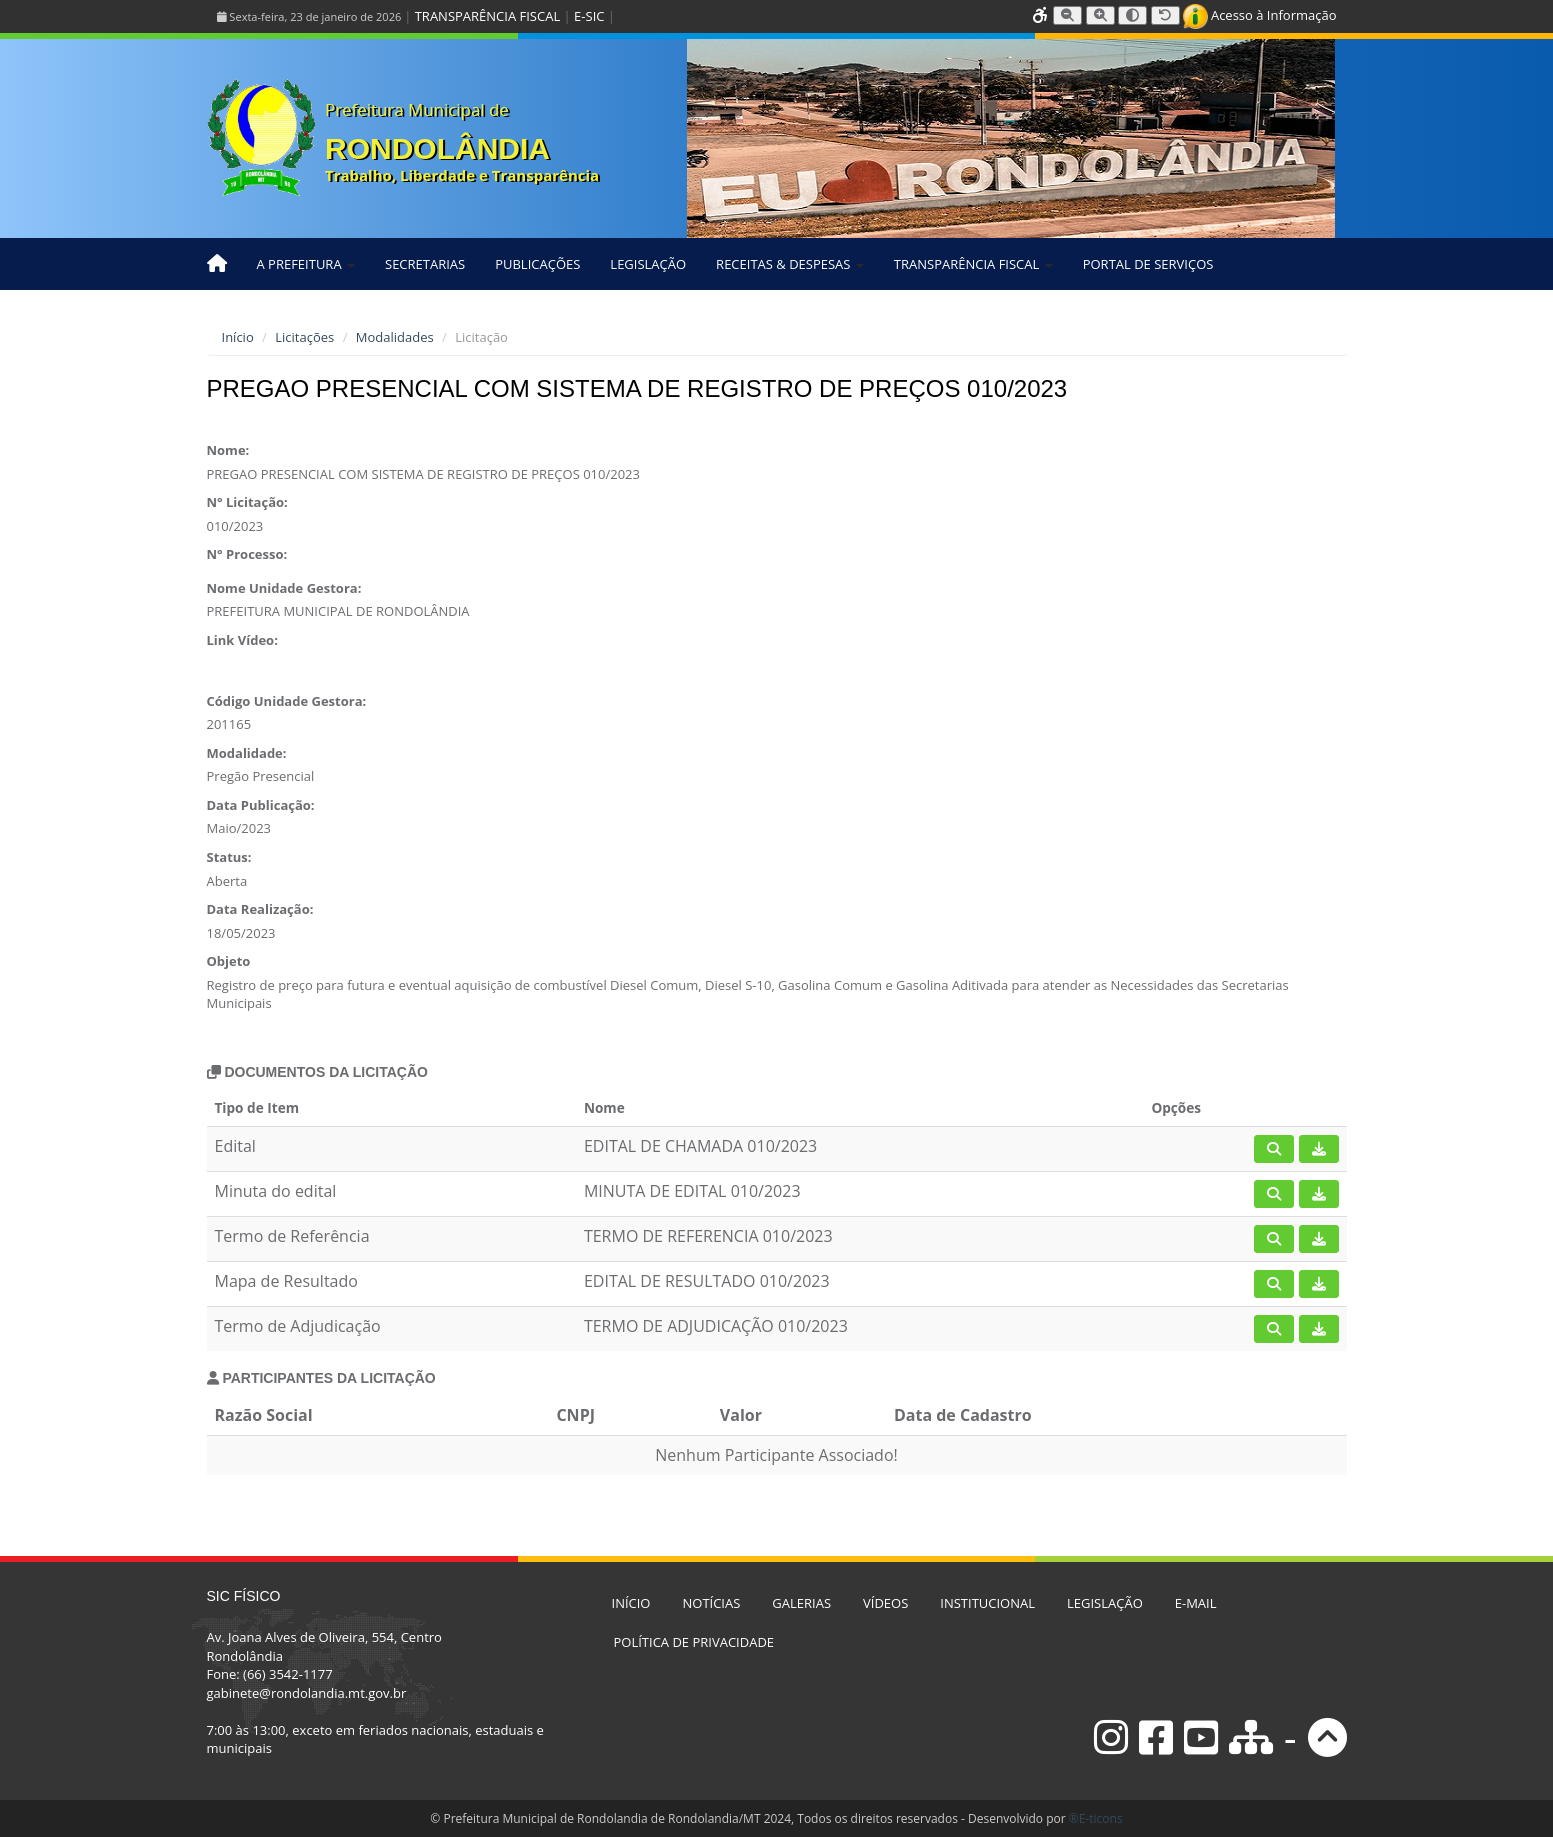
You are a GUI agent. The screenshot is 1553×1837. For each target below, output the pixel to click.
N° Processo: (247, 554)
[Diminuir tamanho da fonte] (1067, 15)
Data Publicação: (261, 805)
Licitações (304, 337)
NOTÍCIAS (711, 1603)
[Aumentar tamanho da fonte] (1100, 15)
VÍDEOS (885, 1603)
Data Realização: (260, 909)
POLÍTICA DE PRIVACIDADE (694, 1642)
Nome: (228, 450)
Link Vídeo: (242, 640)
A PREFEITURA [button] (306, 264)
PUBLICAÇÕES (537, 264)
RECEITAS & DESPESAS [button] (790, 264)
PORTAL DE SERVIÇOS (1148, 264)
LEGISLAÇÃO (648, 264)
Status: (229, 857)
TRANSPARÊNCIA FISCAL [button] (973, 264)
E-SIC (589, 16)
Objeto (229, 961)
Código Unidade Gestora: (287, 701)
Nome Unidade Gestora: (284, 588)
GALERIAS (801, 1603)
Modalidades (395, 337)
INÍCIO (631, 1603)
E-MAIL (1196, 1603)
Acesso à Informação (1260, 15)
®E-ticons (1096, 1818)
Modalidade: (247, 753)
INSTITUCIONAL (987, 1603)
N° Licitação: (247, 502)
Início (238, 337)
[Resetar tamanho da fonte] (1165, 15)
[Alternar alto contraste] (1132, 15)
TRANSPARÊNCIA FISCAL (487, 16)
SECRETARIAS (425, 264)
